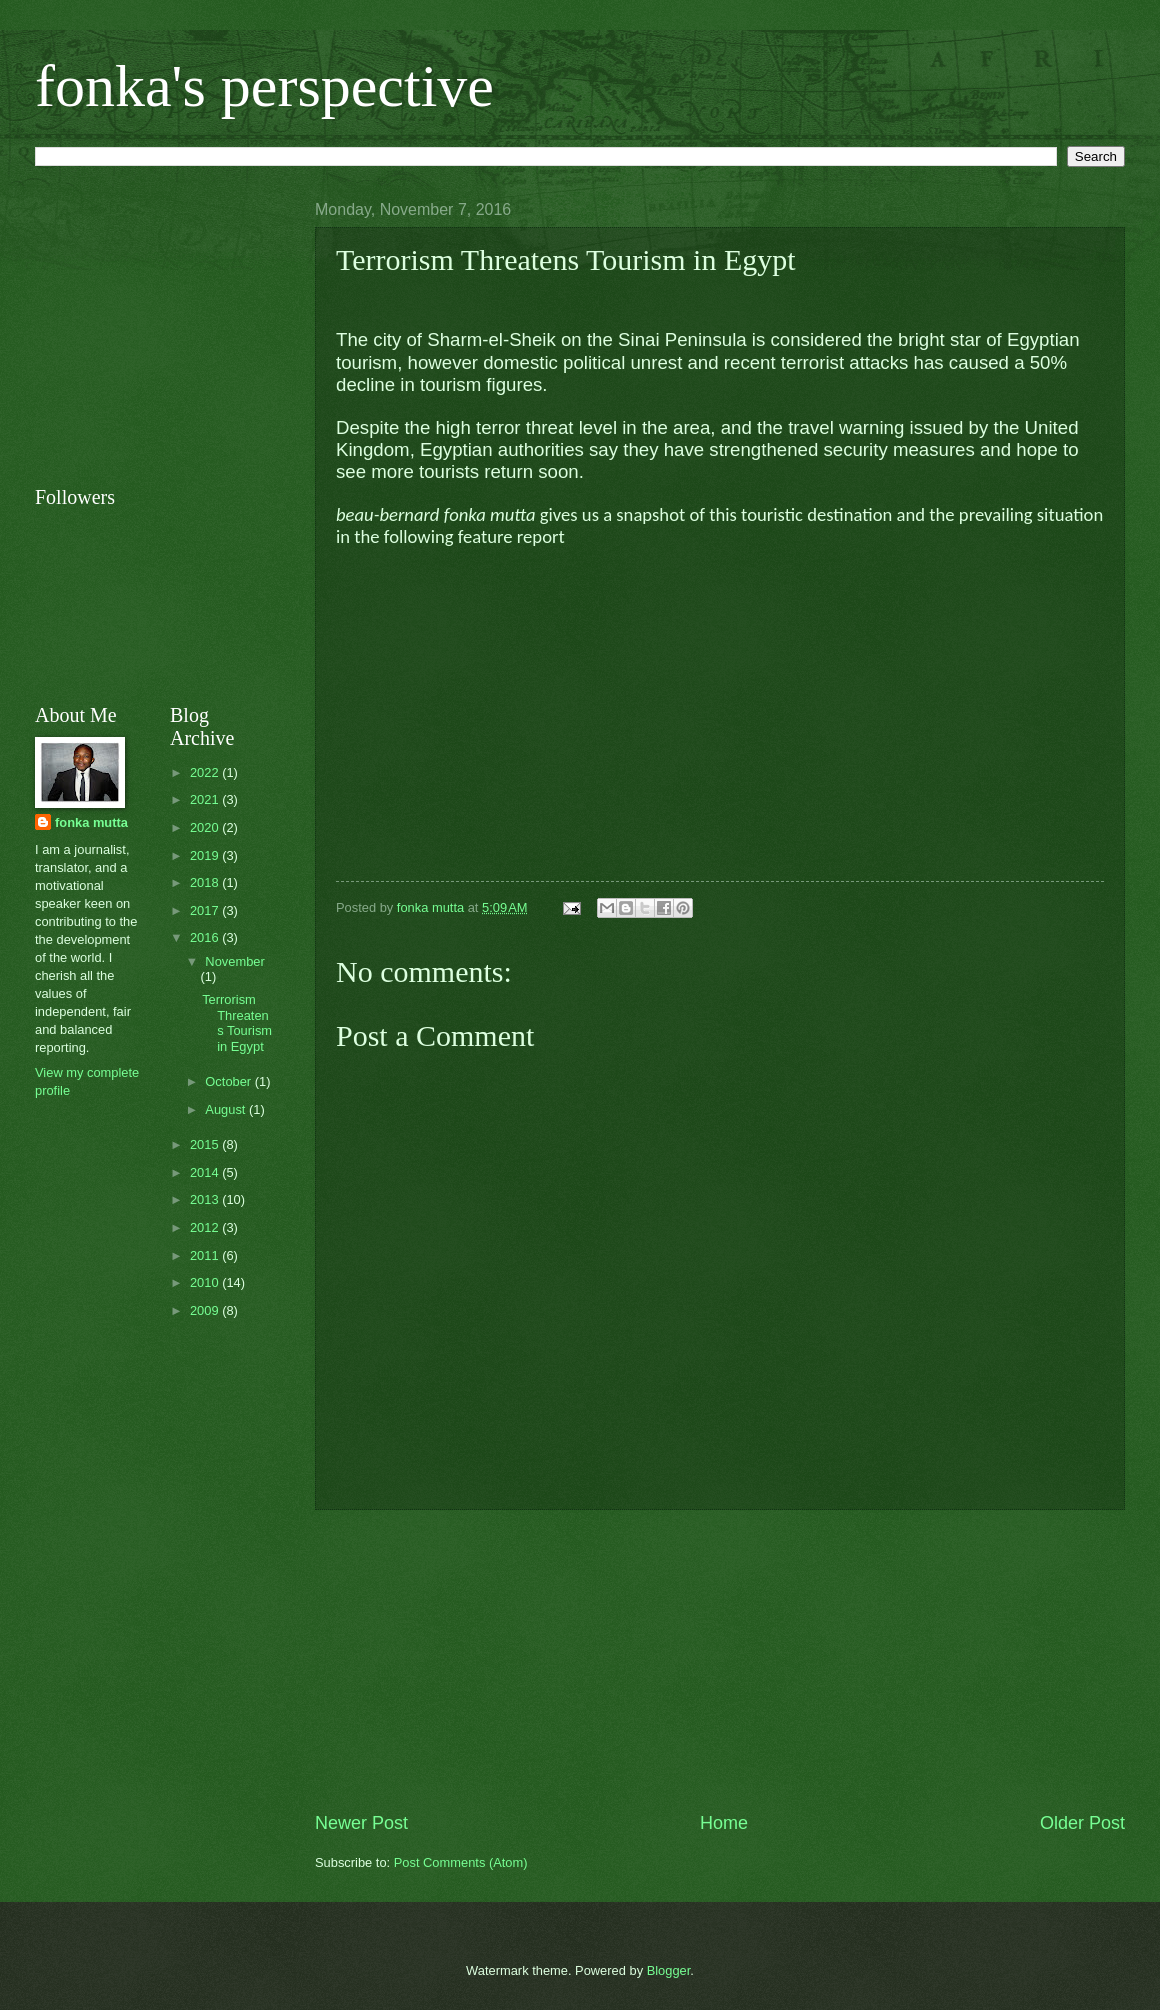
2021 (206, 799)
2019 (206, 855)
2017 (206, 910)
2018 (206, 882)
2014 (206, 1172)
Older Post (1082, 1823)
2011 (206, 1255)
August (227, 1109)
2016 (206, 937)
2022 (206, 772)
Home (724, 1823)
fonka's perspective (264, 86)
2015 (206, 1144)
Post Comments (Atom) (461, 1862)
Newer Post (361, 1823)
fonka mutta (91, 822)
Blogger (669, 1970)
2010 (206, 1282)
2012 (206, 1227)
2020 (206, 827)
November (234, 961)
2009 (206, 1310)
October (229, 1081)
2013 (206, 1199)
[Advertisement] (185, 326)
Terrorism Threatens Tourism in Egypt (237, 1022)
